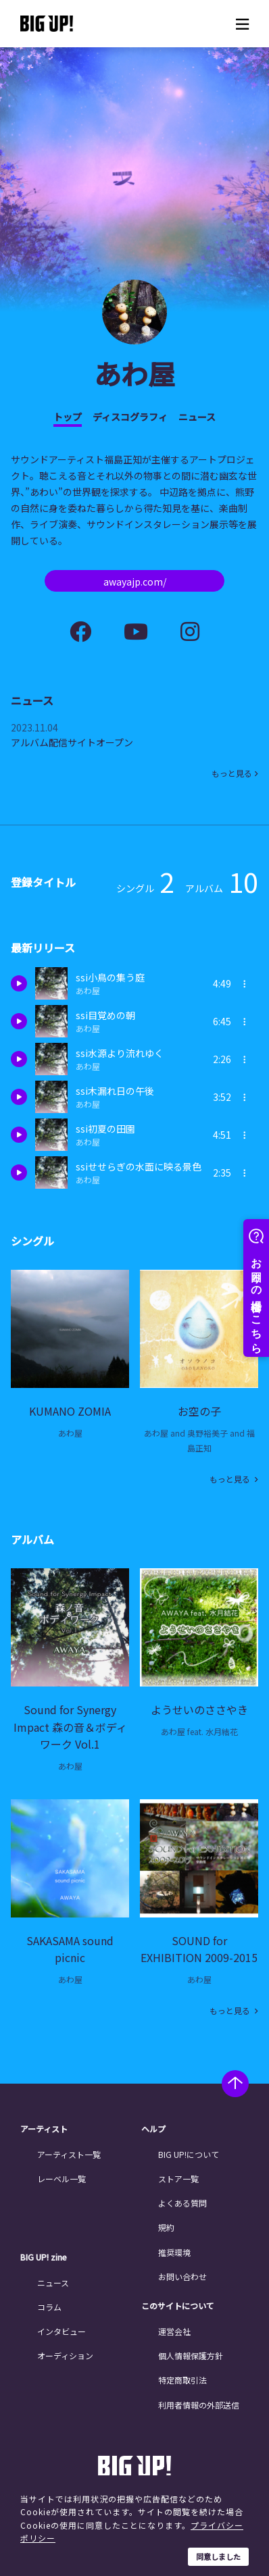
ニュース (197, 416)
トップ (67, 416)
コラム (49, 2307)
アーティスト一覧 (69, 2154)
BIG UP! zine (43, 2257)
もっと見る (232, 773)
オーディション (65, 2355)
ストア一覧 (178, 2178)
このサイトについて (177, 2306)
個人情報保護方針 (190, 2355)
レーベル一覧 (61, 2178)
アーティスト (44, 2129)
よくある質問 (182, 2203)
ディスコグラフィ (130, 416)
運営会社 (174, 2331)
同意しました (218, 2556)
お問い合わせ (182, 2276)
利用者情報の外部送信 (198, 2405)
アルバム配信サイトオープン (72, 742)
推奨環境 (174, 2252)
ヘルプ (153, 2129)
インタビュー (61, 2331)
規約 (166, 2227)
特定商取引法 (182, 2380)
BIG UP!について (188, 2154)
